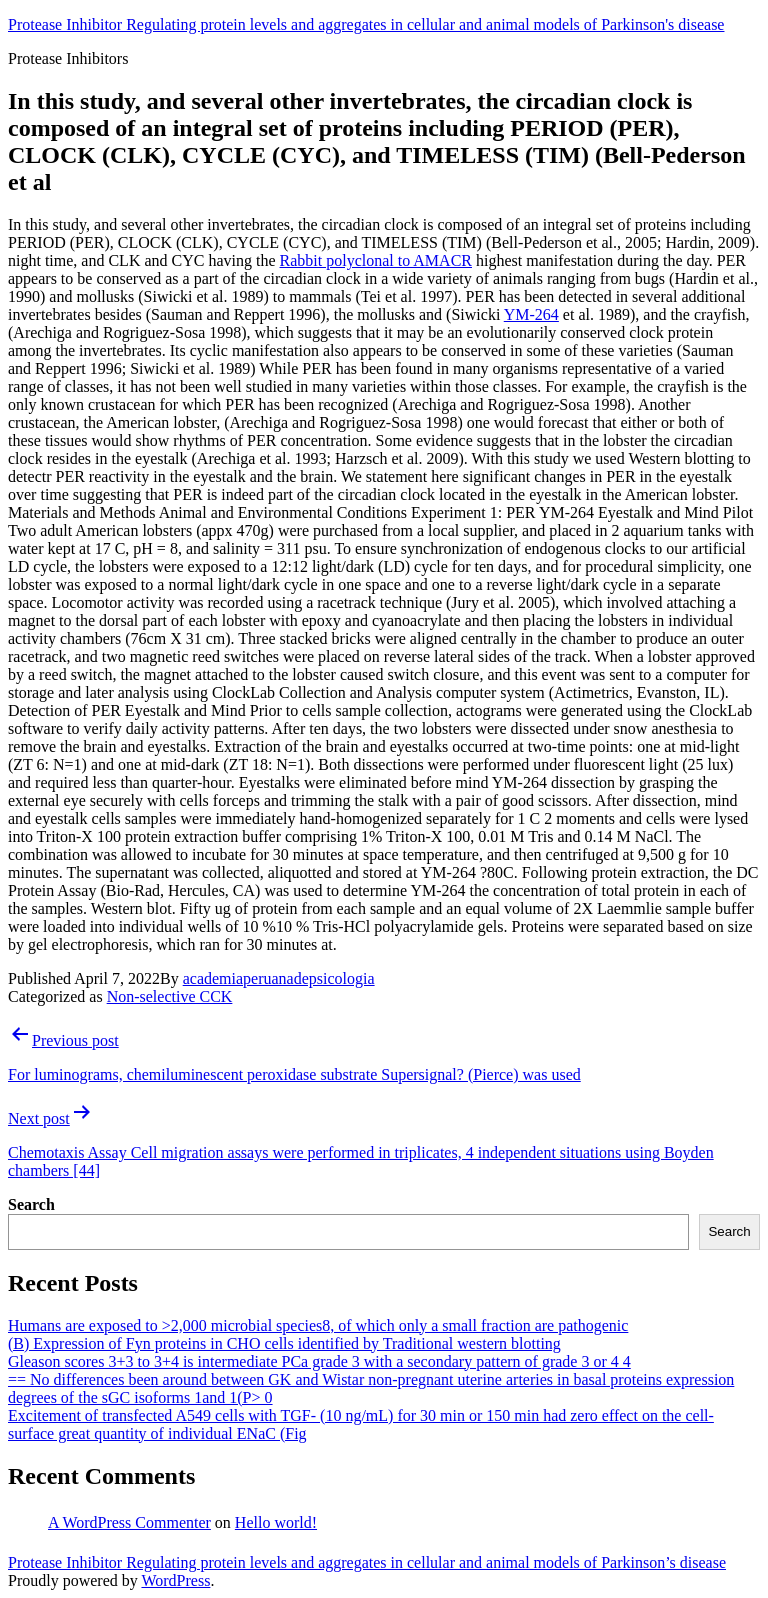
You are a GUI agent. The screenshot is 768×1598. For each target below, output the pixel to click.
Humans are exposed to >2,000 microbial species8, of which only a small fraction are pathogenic (318, 1325)
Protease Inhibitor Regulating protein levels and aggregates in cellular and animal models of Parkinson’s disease (367, 1562)
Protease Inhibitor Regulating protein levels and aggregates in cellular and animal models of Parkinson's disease (366, 24)
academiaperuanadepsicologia (279, 978)
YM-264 (531, 314)
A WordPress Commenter (129, 1522)
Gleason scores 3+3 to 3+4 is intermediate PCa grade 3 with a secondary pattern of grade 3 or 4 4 (319, 1361)
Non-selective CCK (170, 996)
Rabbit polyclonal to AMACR (376, 260)
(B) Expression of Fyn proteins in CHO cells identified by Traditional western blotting (284, 1343)
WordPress (175, 1580)
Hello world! (276, 1522)
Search (31, 1204)
